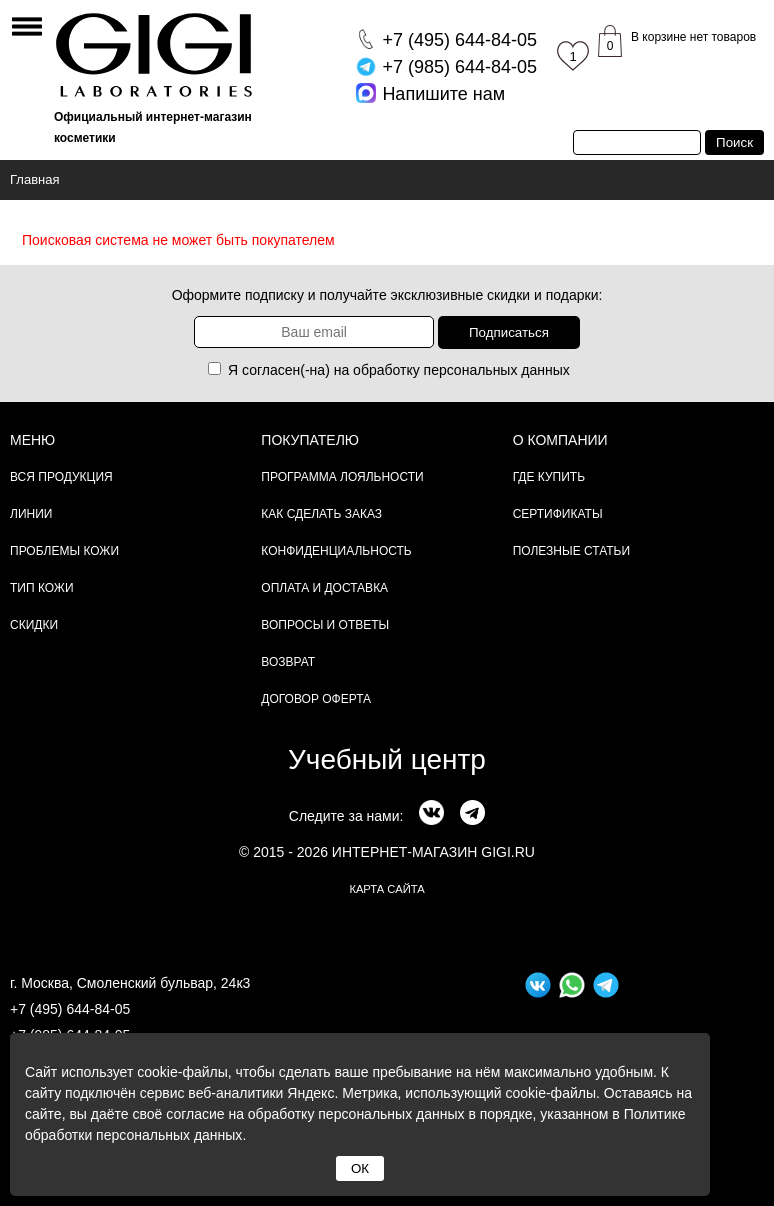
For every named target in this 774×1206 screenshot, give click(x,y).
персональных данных (497, 370)
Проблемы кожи (64, 551)
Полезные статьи (571, 551)
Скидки (34, 625)
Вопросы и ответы (325, 625)
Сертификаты (558, 514)
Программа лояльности (342, 477)
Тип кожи (42, 588)
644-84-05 (459, 40)
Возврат (288, 662)
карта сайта (386, 889)
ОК (360, 1168)
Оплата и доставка (324, 588)
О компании (560, 440)
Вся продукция (61, 477)
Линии (31, 514)
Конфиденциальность (336, 551)
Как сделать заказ (321, 514)
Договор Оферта (316, 699)
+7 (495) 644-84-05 (70, 1009)
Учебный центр (387, 759)
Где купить (549, 477)
